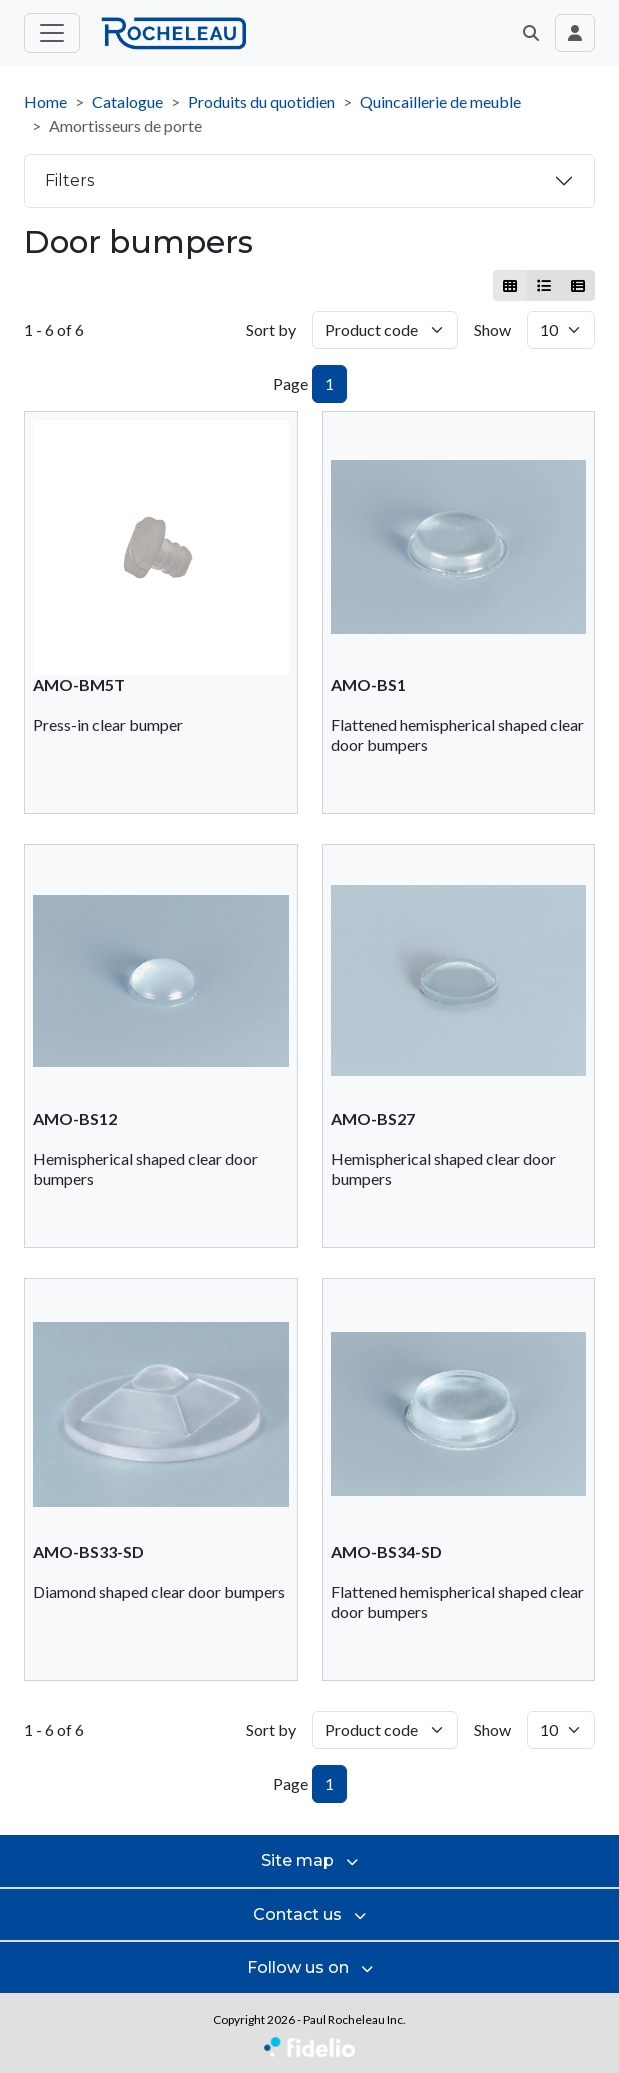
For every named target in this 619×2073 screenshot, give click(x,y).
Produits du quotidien (261, 101)
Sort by (271, 329)
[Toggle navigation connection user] (575, 33)
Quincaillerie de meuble (440, 101)
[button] (531, 33)
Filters (69, 180)
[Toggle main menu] (52, 33)
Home (45, 101)
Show (492, 329)
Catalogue (127, 101)
